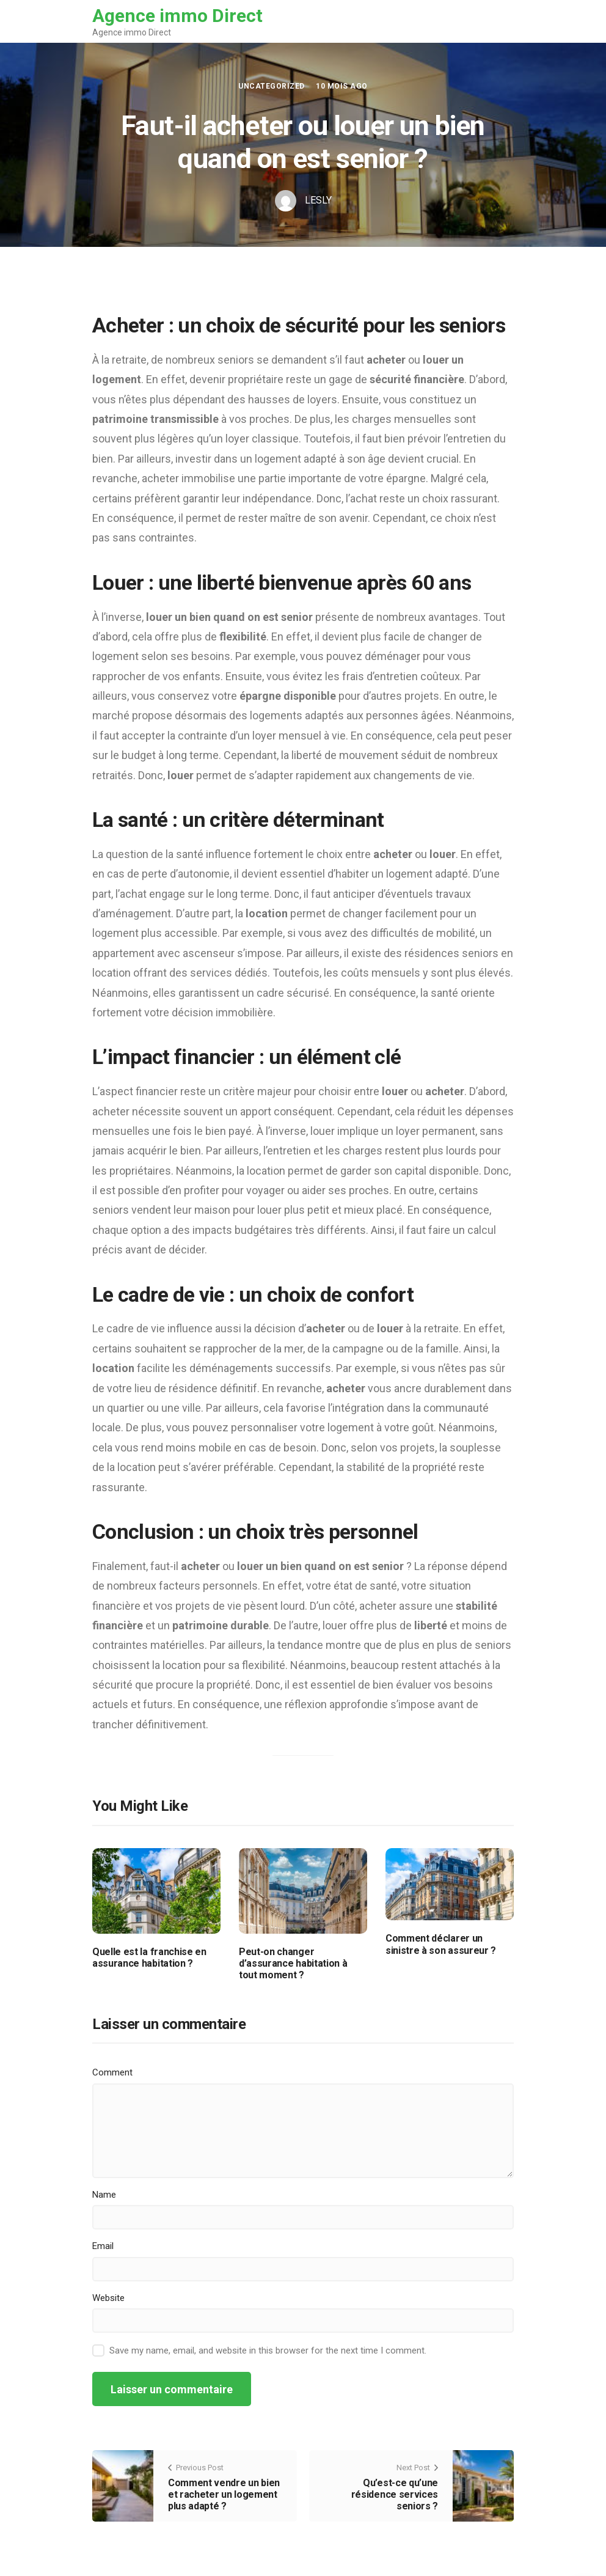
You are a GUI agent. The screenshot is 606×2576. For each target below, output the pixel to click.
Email (103, 2245)
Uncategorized (271, 86)
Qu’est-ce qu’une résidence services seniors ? (394, 2494)
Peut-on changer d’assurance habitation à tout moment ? (293, 1963)
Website (108, 2297)
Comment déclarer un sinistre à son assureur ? (440, 1944)
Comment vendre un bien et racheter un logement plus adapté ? (224, 2494)
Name (104, 2194)
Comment (112, 2072)
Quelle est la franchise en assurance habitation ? (149, 1957)
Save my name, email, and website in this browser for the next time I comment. (267, 2350)
